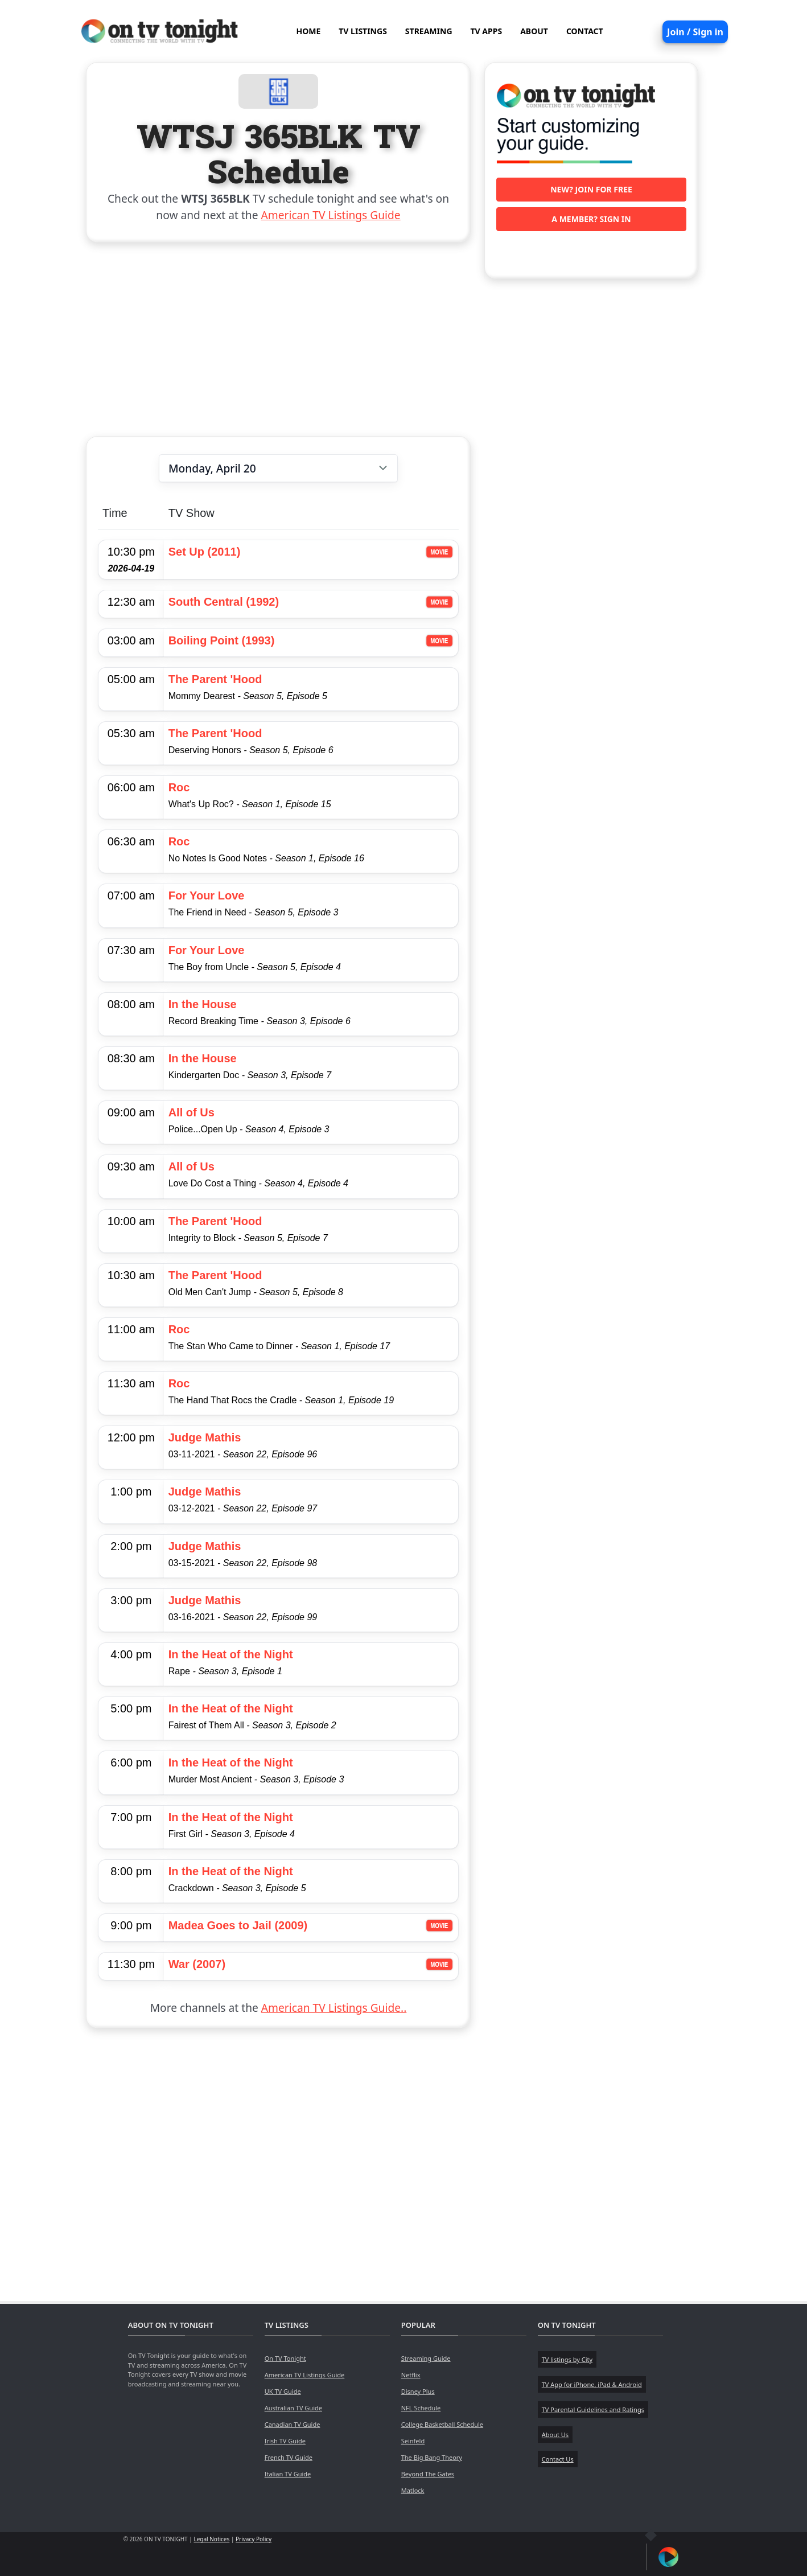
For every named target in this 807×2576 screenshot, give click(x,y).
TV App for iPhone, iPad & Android (592, 2384)
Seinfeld (413, 2441)
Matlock (413, 2490)
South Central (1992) (223, 601)
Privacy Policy (253, 2539)
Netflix (411, 2374)
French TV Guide (288, 2457)
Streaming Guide (426, 2358)
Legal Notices (211, 2539)
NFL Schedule (421, 2408)
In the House (202, 1004)
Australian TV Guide (293, 2408)
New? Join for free (591, 189)
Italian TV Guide (288, 2474)
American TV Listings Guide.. (333, 2007)
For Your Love (206, 895)
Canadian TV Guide (292, 2424)
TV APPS (487, 31)
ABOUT (534, 31)
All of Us (191, 1112)
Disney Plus (418, 2391)
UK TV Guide (283, 2391)
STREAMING (428, 31)
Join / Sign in (695, 32)
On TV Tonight (285, 2358)
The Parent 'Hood (215, 679)
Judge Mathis (204, 1437)
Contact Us (558, 2459)
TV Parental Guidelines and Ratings (593, 2409)
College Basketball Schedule (442, 2424)
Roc (179, 787)
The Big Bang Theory (431, 2457)
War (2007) (196, 1964)
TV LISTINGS (363, 31)
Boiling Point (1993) (221, 640)
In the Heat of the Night (230, 1654)
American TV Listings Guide (331, 215)
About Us (555, 2434)
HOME (308, 31)
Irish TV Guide (285, 2441)
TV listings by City (567, 2359)
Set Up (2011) (204, 551)
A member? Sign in (591, 218)
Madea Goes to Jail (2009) (238, 1925)
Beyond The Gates (427, 2474)
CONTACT (584, 31)
